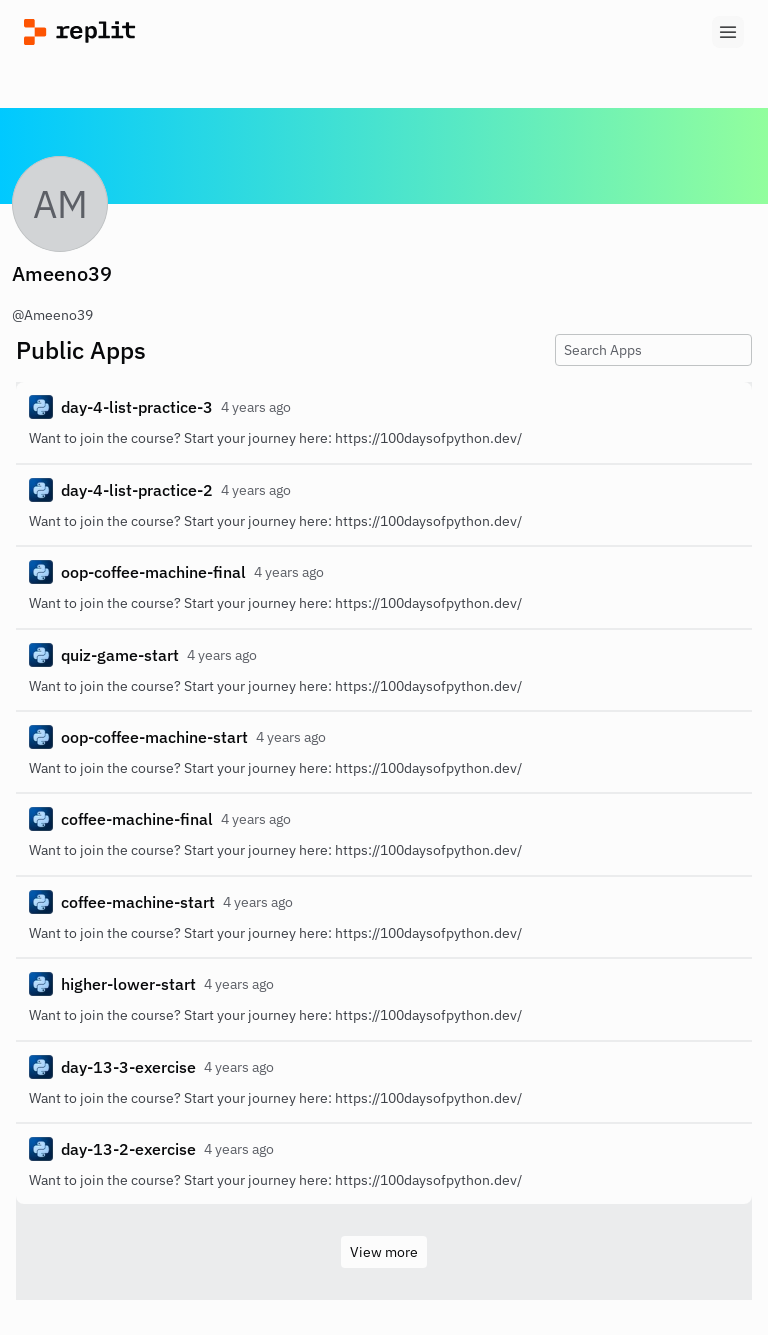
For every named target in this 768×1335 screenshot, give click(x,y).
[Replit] (204, 32)
